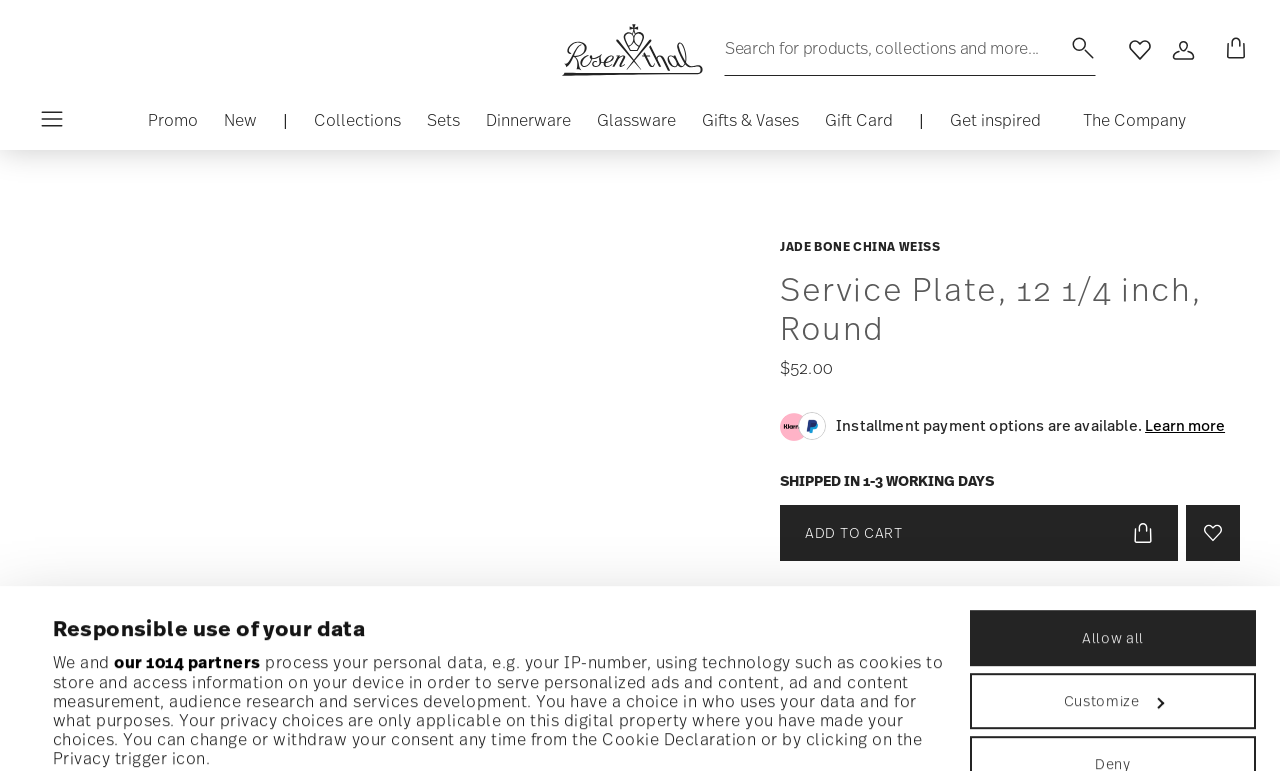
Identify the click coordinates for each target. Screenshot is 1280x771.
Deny (1113, 596)
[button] (357, 125)
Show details (104, 730)
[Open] (1184, 50)
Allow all (1113, 470)
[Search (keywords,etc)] (910, 48)
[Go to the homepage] (632, 50)
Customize (1114, 533)
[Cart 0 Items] (1232, 50)
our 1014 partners (187, 495)
